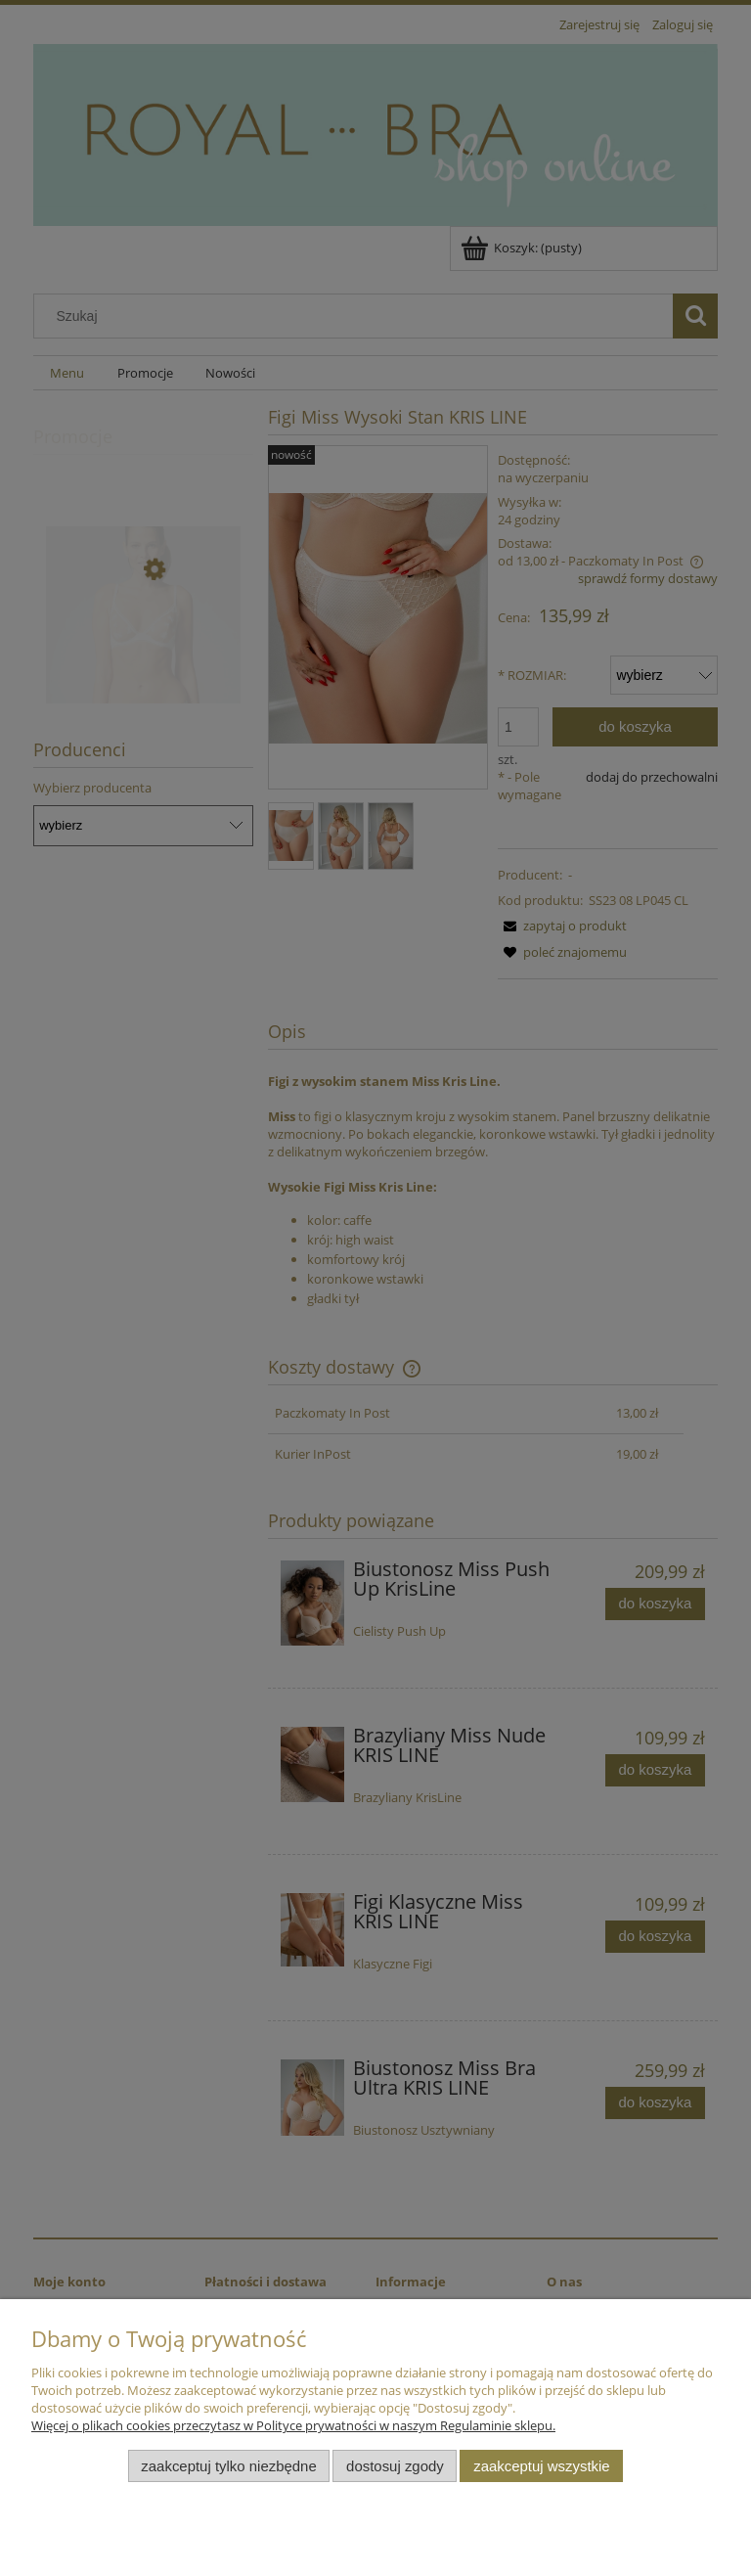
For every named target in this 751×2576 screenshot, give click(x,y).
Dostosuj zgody (395, 2466)
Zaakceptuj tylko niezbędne (228, 2466)
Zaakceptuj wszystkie (541, 2466)
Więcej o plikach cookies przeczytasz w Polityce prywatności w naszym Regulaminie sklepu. (293, 2425)
